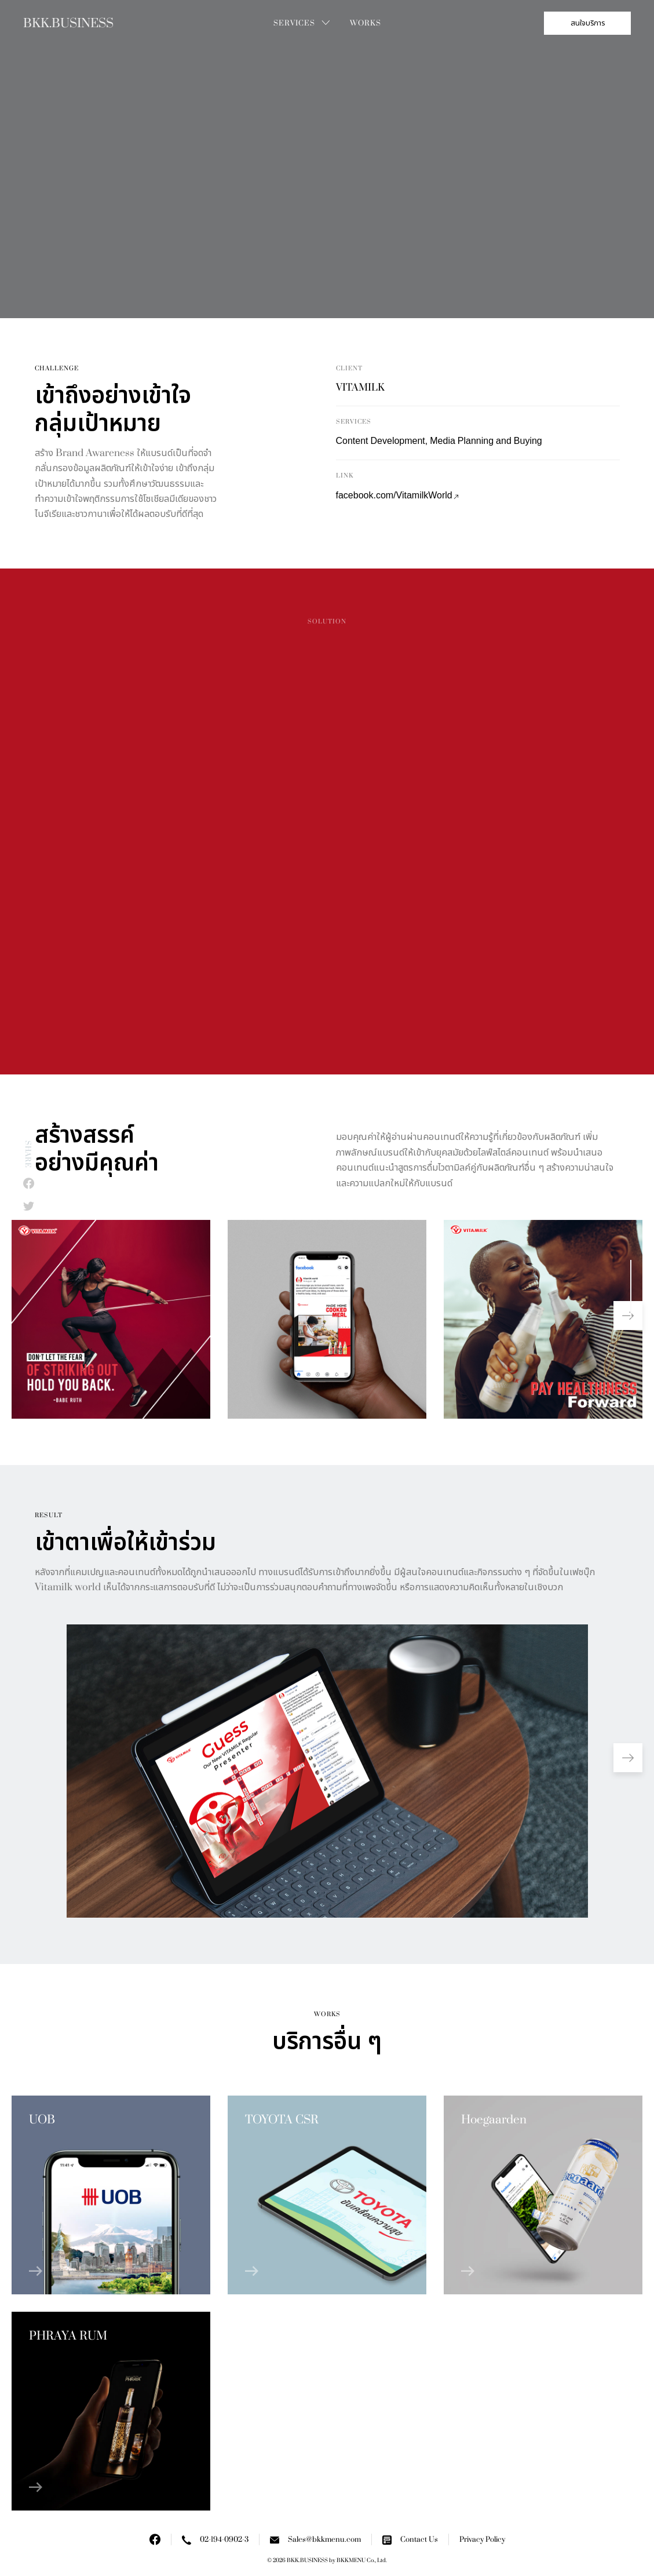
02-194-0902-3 (215, 2540)
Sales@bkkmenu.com (315, 2540)
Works (365, 23)
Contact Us (410, 2540)
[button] (627, 1315)
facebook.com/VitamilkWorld (397, 496)
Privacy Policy (482, 2539)
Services (294, 23)
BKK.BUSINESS (68, 23)
